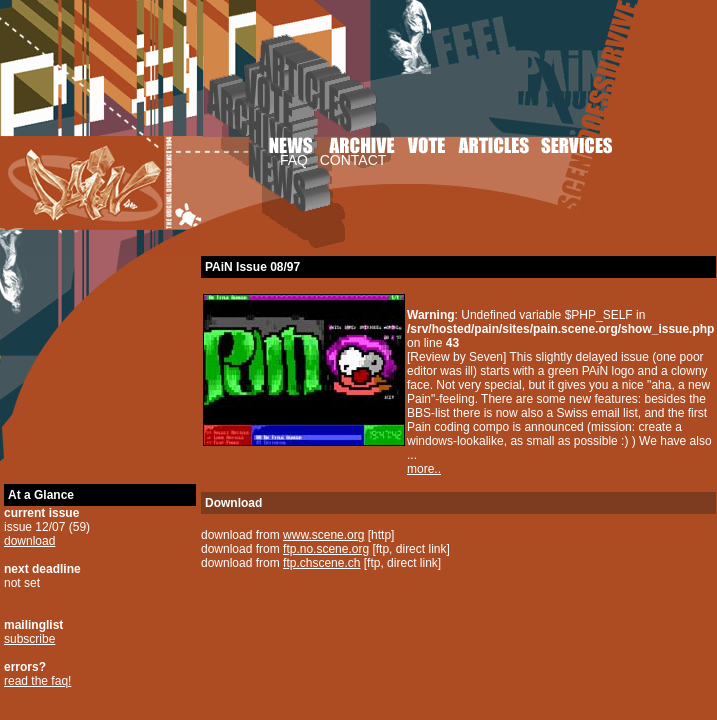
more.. (424, 469)
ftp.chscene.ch (321, 563)
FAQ (294, 160)
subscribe (29, 639)
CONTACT (353, 160)
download (29, 541)
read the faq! (37, 681)
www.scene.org (323, 535)
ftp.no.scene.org (326, 549)
